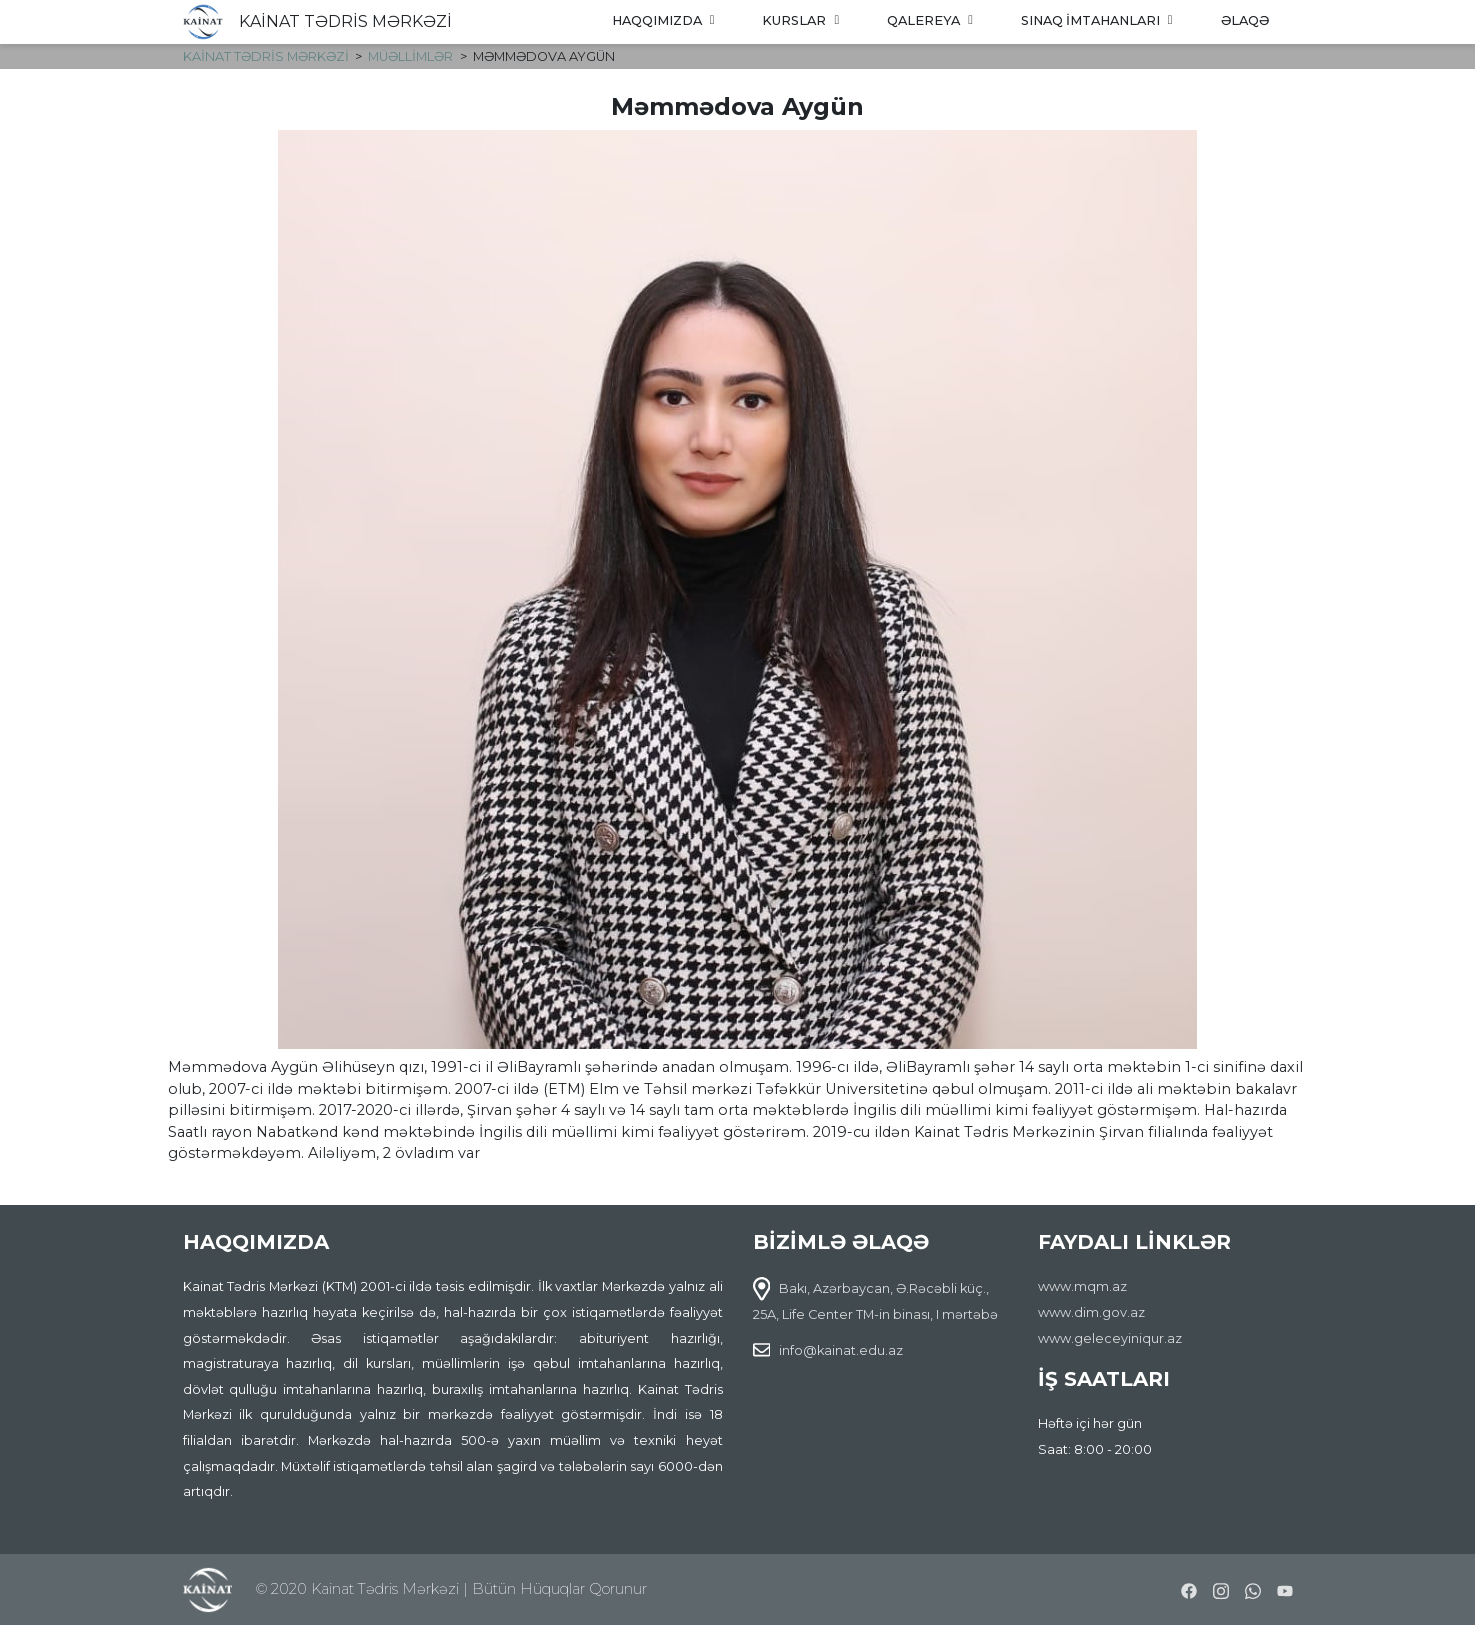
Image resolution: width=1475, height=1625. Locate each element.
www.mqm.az (1082, 1286)
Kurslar (800, 20)
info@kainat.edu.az (841, 1350)
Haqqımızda (663, 20)
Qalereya (930, 20)
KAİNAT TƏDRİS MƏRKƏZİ (345, 21)
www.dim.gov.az (1091, 1312)
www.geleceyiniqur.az (1110, 1338)
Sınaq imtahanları (1097, 20)
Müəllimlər (410, 56)
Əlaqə (1245, 20)
